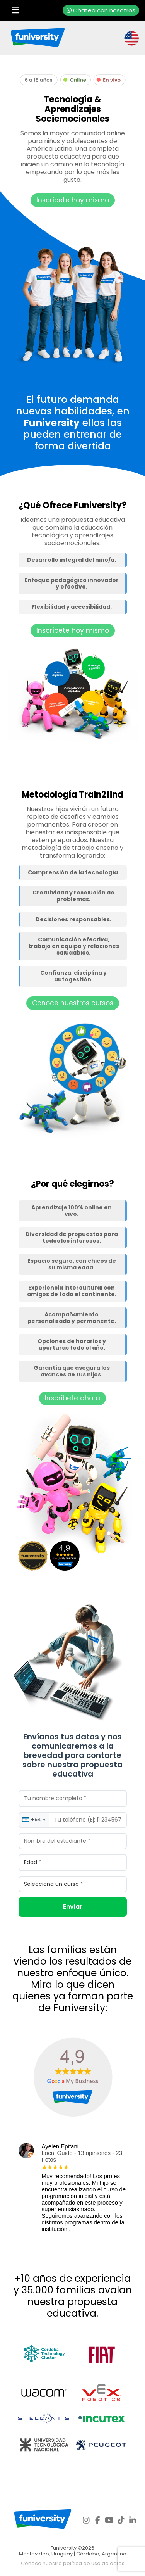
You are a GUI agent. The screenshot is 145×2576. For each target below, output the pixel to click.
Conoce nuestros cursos (72, 1003)
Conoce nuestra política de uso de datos (73, 2563)
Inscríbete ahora (72, 1398)
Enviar (72, 1906)
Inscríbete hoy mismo (72, 200)
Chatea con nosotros (101, 10)
